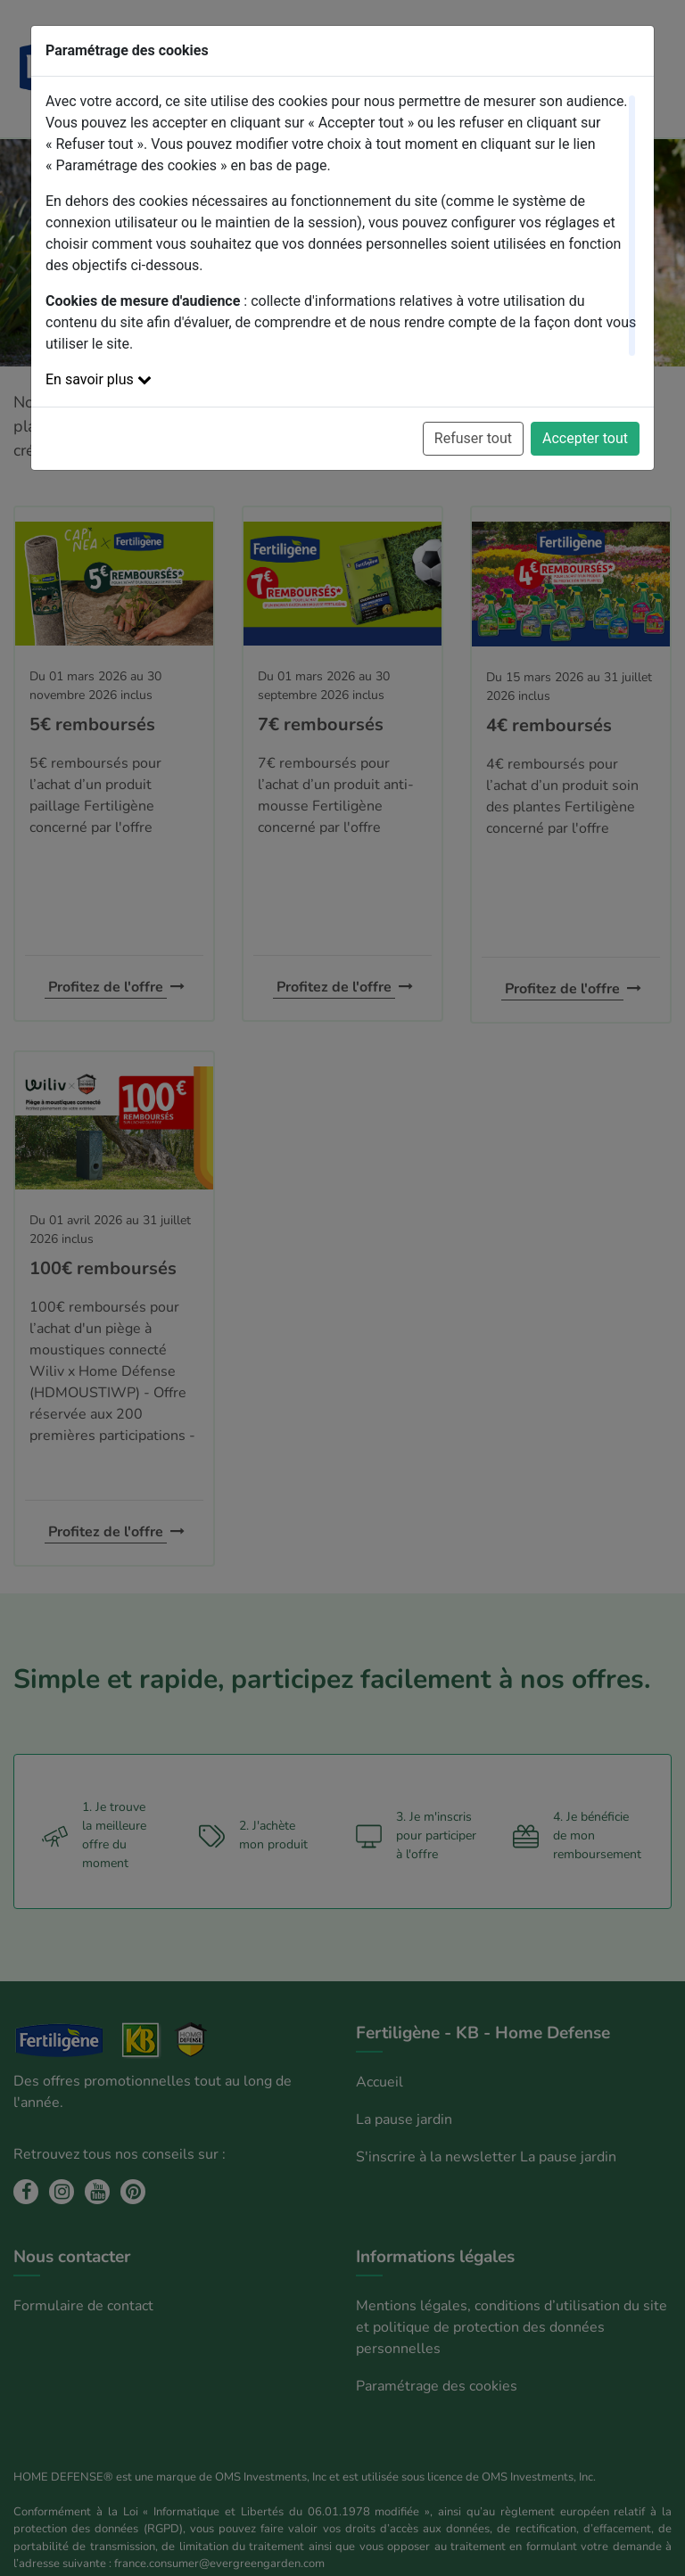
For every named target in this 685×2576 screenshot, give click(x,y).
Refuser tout (473, 438)
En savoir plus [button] (98, 379)
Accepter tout (585, 438)
